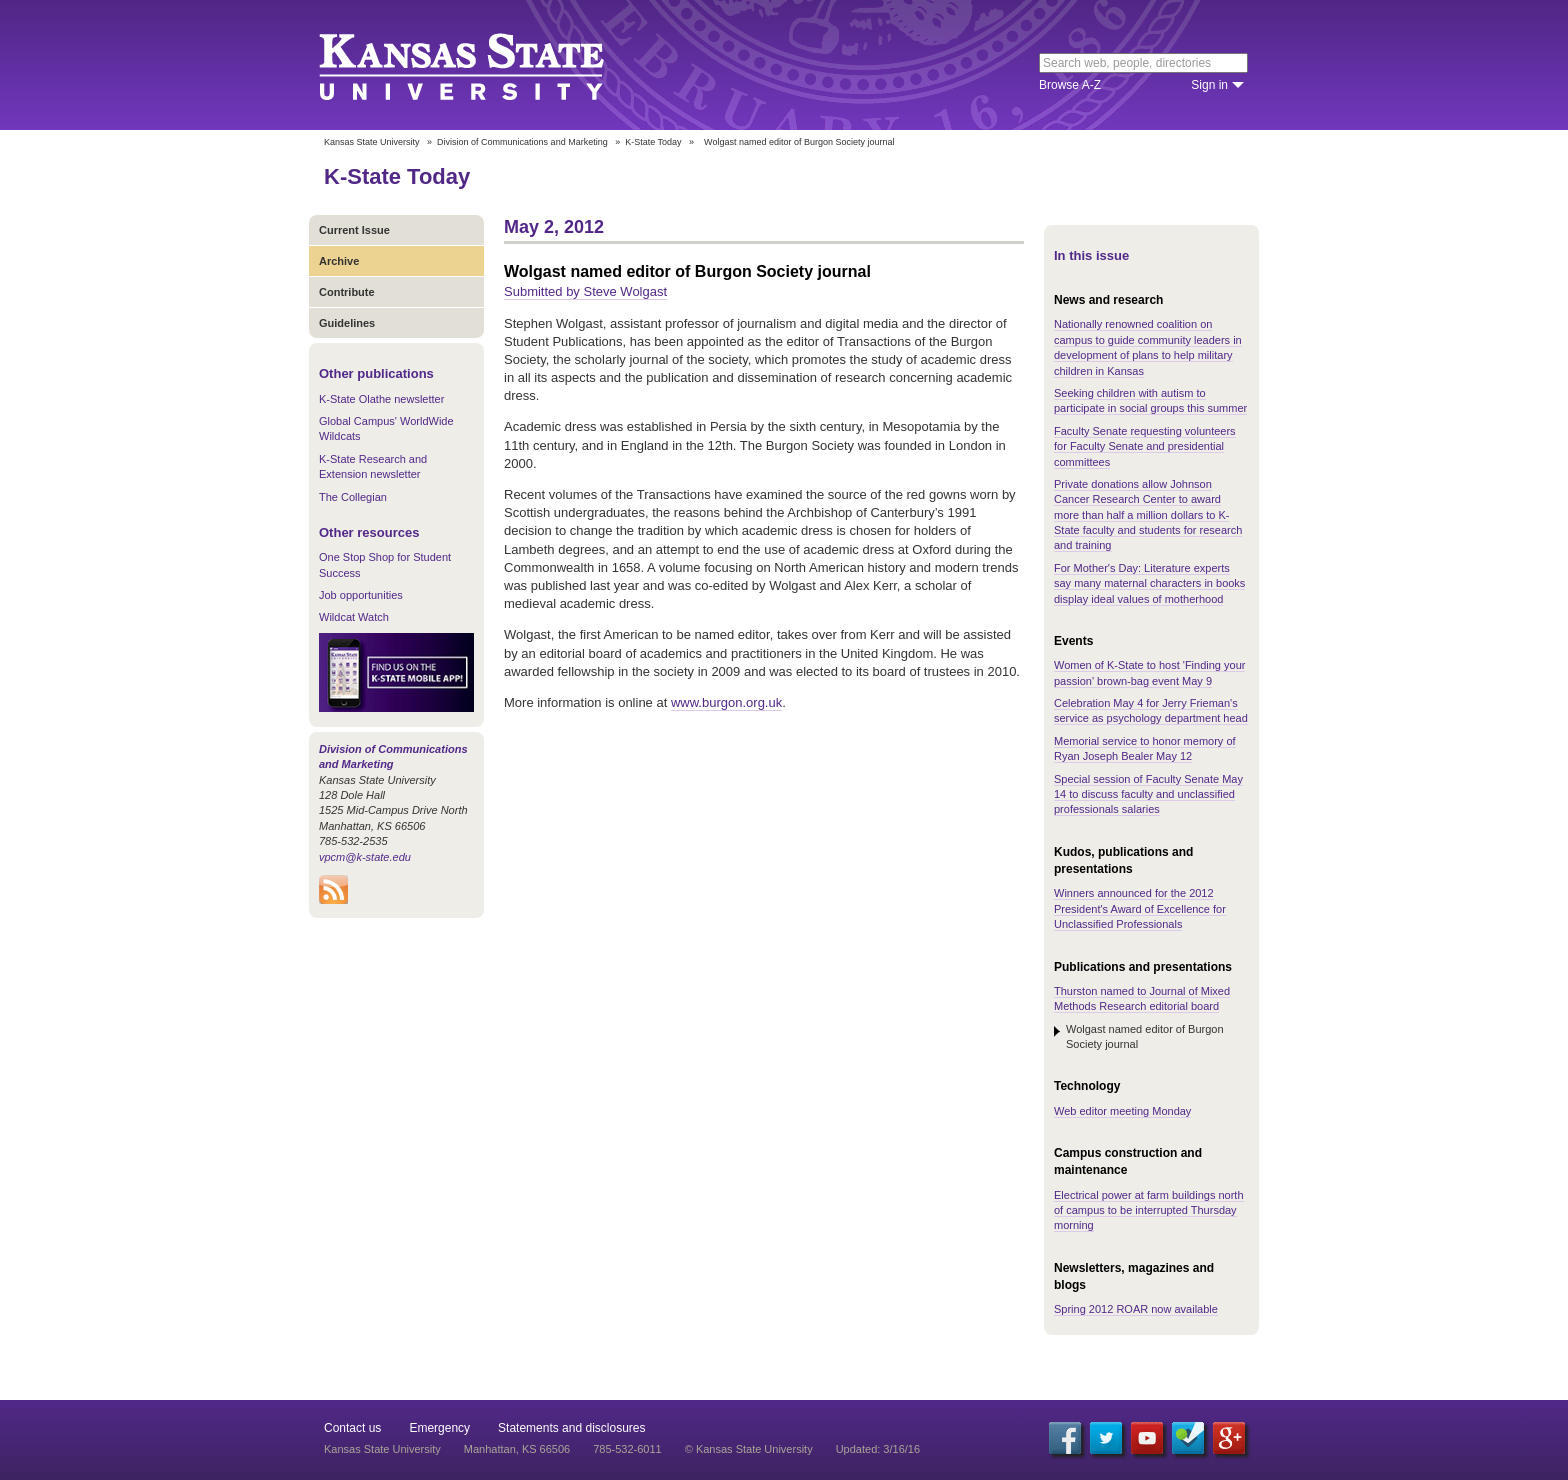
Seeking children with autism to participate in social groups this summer (1150, 400)
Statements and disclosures (571, 1428)
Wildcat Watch (354, 617)
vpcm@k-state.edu (365, 857)
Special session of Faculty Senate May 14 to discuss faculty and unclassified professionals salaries (1148, 794)
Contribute (347, 292)
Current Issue (354, 230)
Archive (339, 261)
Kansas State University (486, 65)
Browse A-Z (1070, 85)
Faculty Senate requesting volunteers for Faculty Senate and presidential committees (1145, 446)
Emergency (439, 1428)
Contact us (352, 1428)
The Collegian (353, 497)
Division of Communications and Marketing (522, 142)
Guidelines (347, 323)
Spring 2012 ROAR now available (1136, 1309)
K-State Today (653, 142)
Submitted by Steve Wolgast (585, 291)
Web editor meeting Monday (1122, 1111)
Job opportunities (361, 595)
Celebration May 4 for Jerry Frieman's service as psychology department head (1151, 710)
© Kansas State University (749, 1449)
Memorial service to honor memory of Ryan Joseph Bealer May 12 (1145, 748)
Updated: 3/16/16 (878, 1449)
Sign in (1209, 85)
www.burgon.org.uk (726, 702)
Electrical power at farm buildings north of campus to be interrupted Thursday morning (1149, 1210)
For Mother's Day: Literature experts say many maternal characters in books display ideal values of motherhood (1149, 583)
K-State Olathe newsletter (381, 399)
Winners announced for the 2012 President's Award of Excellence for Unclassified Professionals (1140, 908)
